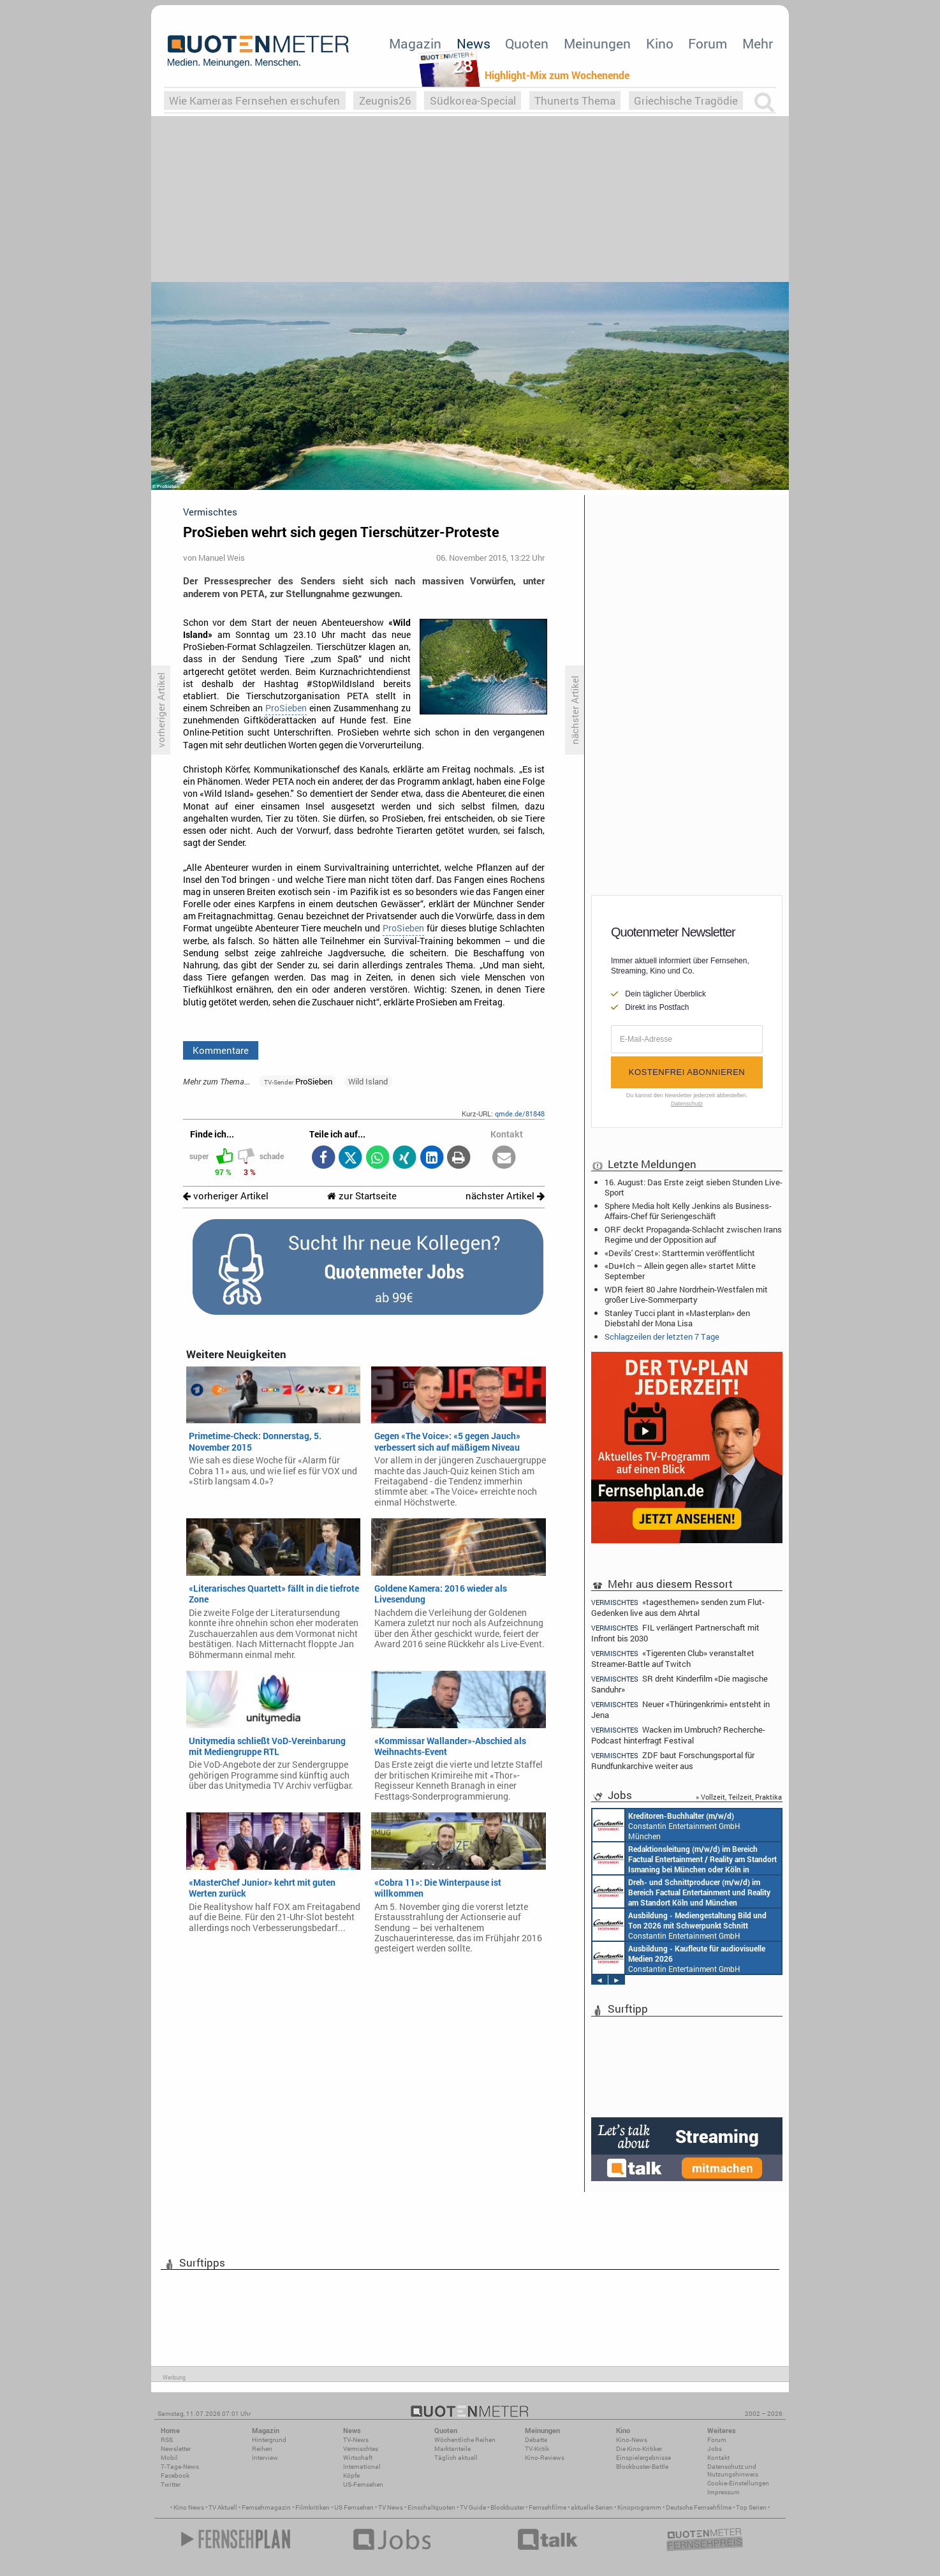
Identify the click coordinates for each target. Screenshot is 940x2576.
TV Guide (473, 2507)
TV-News (356, 2440)
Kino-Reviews (544, 2458)
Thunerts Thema (574, 100)
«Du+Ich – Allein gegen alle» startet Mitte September (680, 1271)
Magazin (415, 43)
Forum (707, 43)
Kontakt (718, 2458)
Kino (659, 43)
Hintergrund (269, 2440)
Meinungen (597, 43)
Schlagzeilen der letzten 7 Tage (662, 1336)
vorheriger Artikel (225, 1196)
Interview (265, 2458)
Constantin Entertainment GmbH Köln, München (681, 1891)
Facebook (175, 2475)
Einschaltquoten (431, 2507)
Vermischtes (360, 2449)
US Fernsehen (354, 2507)
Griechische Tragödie (686, 100)
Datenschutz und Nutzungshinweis (732, 2470)
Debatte (536, 2440)
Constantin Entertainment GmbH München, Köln (684, 1858)
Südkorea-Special (473, 100)
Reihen (262, 2449)
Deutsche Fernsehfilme (698, 2507)
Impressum (723, 2492)
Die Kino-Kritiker (639, 2449)
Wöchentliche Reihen (465, 2440)
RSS (167, 2440)
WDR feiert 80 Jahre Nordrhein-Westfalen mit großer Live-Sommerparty (686, 1294)
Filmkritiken (312, 2507)
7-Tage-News (180, 2466)
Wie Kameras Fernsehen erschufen (254, 100)
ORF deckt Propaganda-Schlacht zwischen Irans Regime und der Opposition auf (693, 1234)
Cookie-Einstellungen (738, 2483)
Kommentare (221, 1050)
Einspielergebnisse (643, 2458)
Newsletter (176, 2449)
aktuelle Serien (592, 2507)
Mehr (757, 43)
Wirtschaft (357, 2458)
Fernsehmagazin (266, 2507)
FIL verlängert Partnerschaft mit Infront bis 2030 (675, 1632)
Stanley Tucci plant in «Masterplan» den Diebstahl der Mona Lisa (677, 1318)
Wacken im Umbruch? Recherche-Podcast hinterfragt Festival (678, 1734)
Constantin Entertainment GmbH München (666, 1825)
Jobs (714, 2449)
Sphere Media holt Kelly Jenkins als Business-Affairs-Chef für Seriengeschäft (688, 1211)
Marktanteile (452, 2449)
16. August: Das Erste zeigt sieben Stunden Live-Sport (693, 1187)
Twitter (170, 2484)
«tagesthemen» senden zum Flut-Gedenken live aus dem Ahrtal (678, 1607)
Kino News (188, 2507)
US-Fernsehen (363, 2484)
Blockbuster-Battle (642, 2466)
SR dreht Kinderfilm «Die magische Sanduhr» (679, 1683)
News (473, 43)
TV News (390, 2507)
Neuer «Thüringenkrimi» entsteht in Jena (680, 1709)
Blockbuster (507, 2507)
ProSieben (286, 708)
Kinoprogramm (639, 2507)
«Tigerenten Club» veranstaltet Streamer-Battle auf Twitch (672, 1658)
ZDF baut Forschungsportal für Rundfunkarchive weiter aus (672, 1760)
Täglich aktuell (456, 2458)
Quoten (526, 43)
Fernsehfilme (547, 2507)
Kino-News (631, 2440)
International (362, 2466)
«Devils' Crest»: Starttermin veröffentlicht (680, 1253)
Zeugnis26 (385, 100)
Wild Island (368, 1081)
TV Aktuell (223, 2507)
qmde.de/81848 (520, 1113)
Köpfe (351, 2475)
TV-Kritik (537, 2449)
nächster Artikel (505, 1196)
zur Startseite (362, 1196)
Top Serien (751, 2507)
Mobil (169, 2458)
